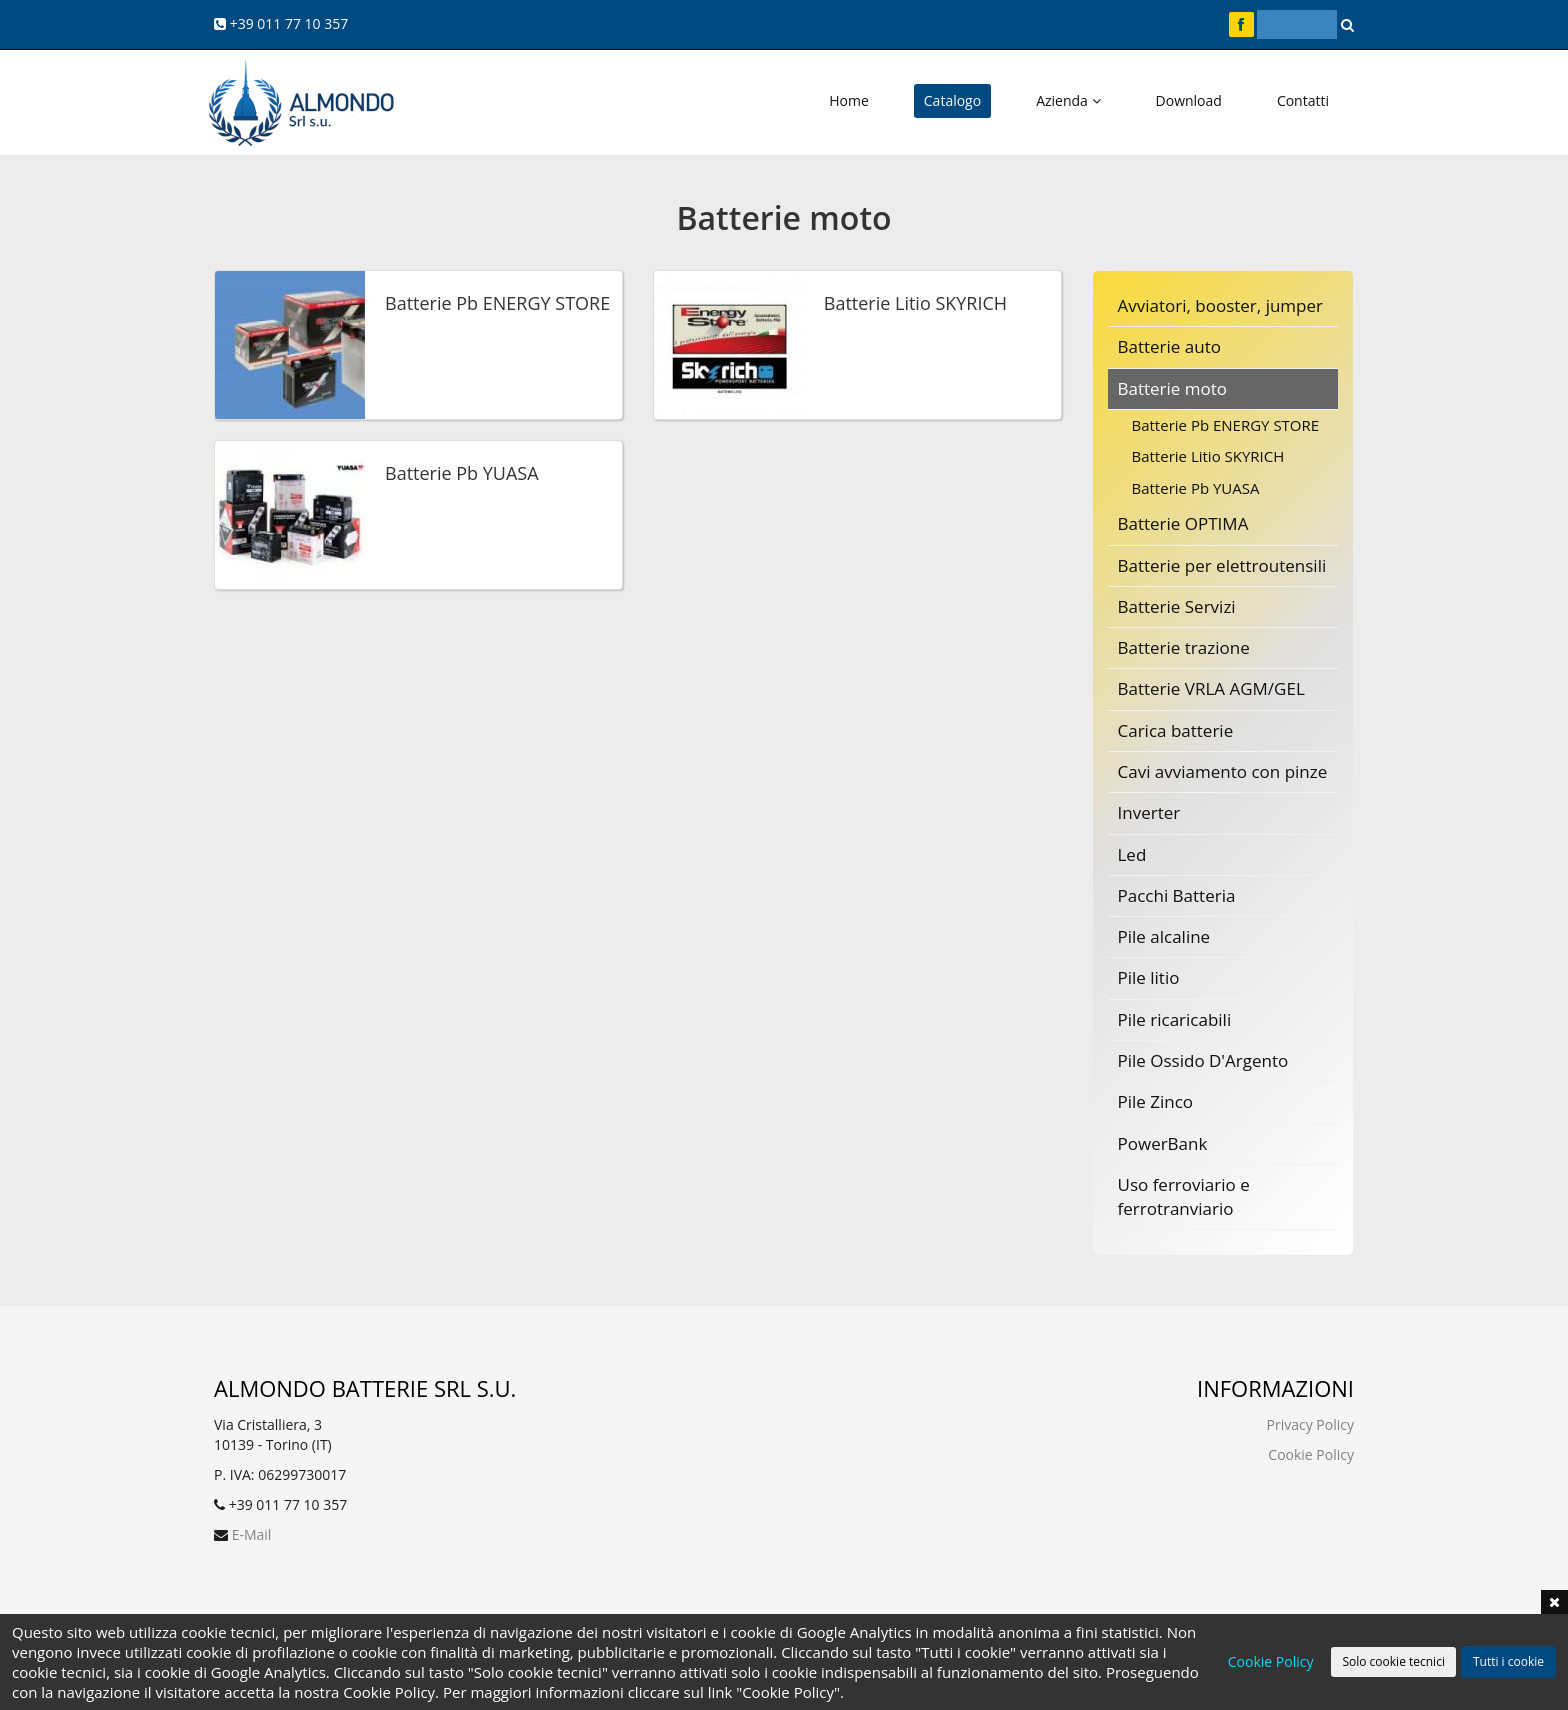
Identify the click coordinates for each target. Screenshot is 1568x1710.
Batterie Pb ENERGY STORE (1226, 425)
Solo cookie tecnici (1393, 1661)
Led (1132, 854)
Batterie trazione (1184, 647)
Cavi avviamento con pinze (1223, 771)
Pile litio (1149, 977)
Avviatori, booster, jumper (1221, 305)
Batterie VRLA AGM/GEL (1211, 688)
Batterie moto (1173, 388)
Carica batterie (1176, 730)
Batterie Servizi (1177, 606)
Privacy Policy (1310, 1424)
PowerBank (1163, 1143)
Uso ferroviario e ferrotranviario (1184, 1196)
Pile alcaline (1164, 936)
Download (1189, 100)
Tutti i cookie (1508, 1661)
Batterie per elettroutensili (1222, 565)
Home (849, 100)
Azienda (1068, 100)
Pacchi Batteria (1177, 895)
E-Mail (252, 1534)
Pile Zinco (1156, 1101)
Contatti (1303, 100)
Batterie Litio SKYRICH (1208, 456)
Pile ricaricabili (1175, 1019)
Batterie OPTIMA (1183, 523)
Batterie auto (1169, 346)
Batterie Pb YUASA (1196, 488)
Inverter (1149, 812)
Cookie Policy (1311, 1454)
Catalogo (952, 100)
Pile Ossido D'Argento (1203, 1060)
